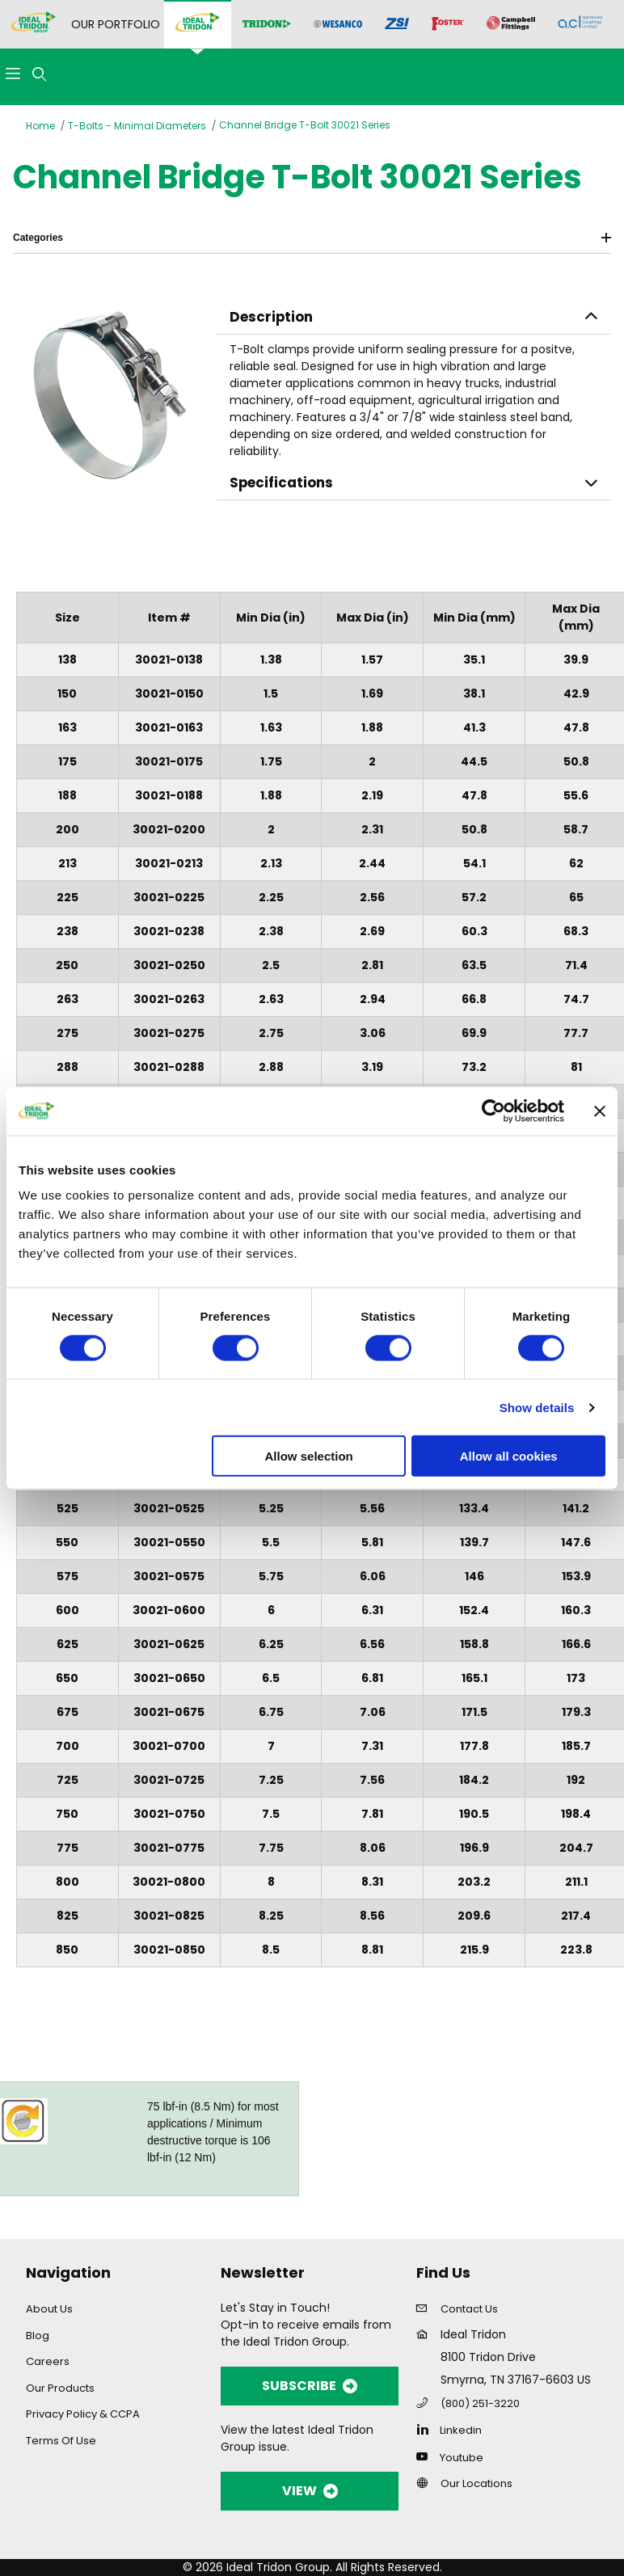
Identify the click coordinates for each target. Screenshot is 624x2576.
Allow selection (309, 1456)
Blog (37, 2335)
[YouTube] (426, 2456)
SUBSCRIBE (309, 2385)
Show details (537, 1407)
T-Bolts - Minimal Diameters (137, 126)
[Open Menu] (13, 75)
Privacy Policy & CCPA (83, 2414)
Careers (48, 2361)
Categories (312, 237)
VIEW (310, 2490)
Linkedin (461, 2430)
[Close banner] (599, 1110)
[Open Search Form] (39, 75)
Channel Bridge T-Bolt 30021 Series (304, 125)
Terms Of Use (61, 2440)
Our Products (60, 2388)
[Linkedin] (426, 2429)
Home (40, 126)
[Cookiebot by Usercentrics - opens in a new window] (493, 1110)
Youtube (461, 2457)
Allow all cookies (509, 1456)
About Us (49, 2309)
